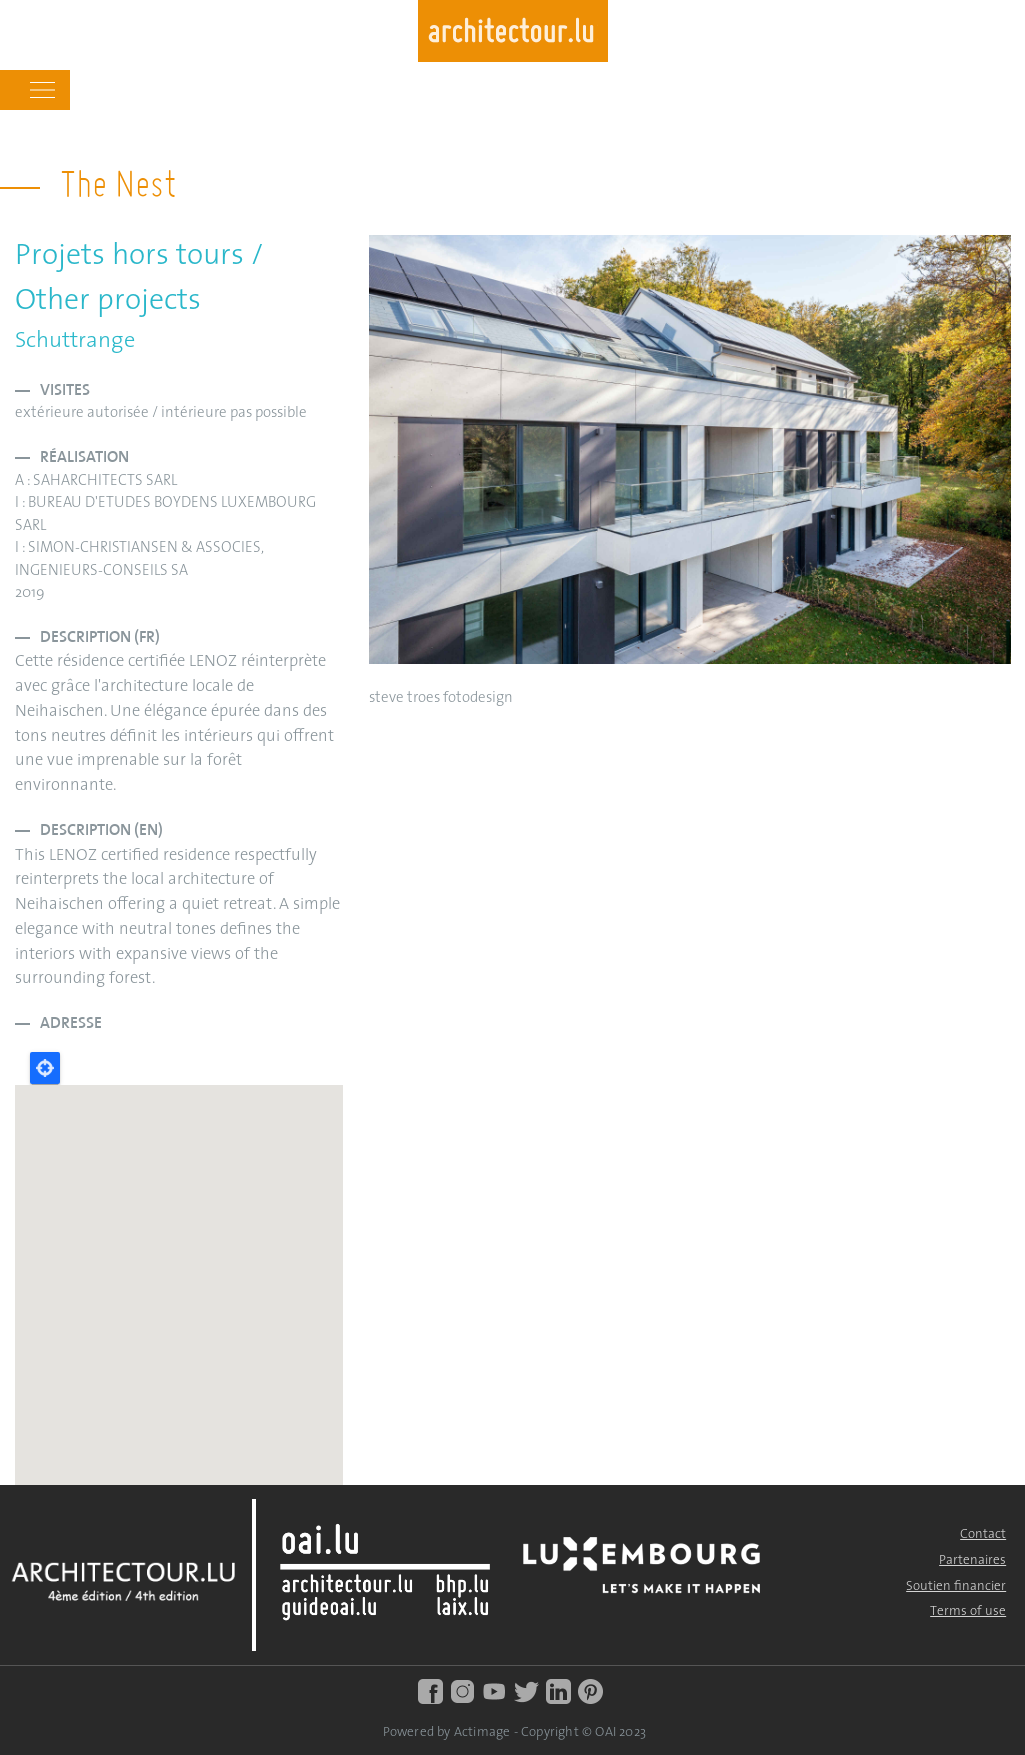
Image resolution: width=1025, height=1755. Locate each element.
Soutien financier (956, 1586)
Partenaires (972, 1560)
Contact (983, 1534)
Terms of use (968, 1611)
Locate (45, 1068)
